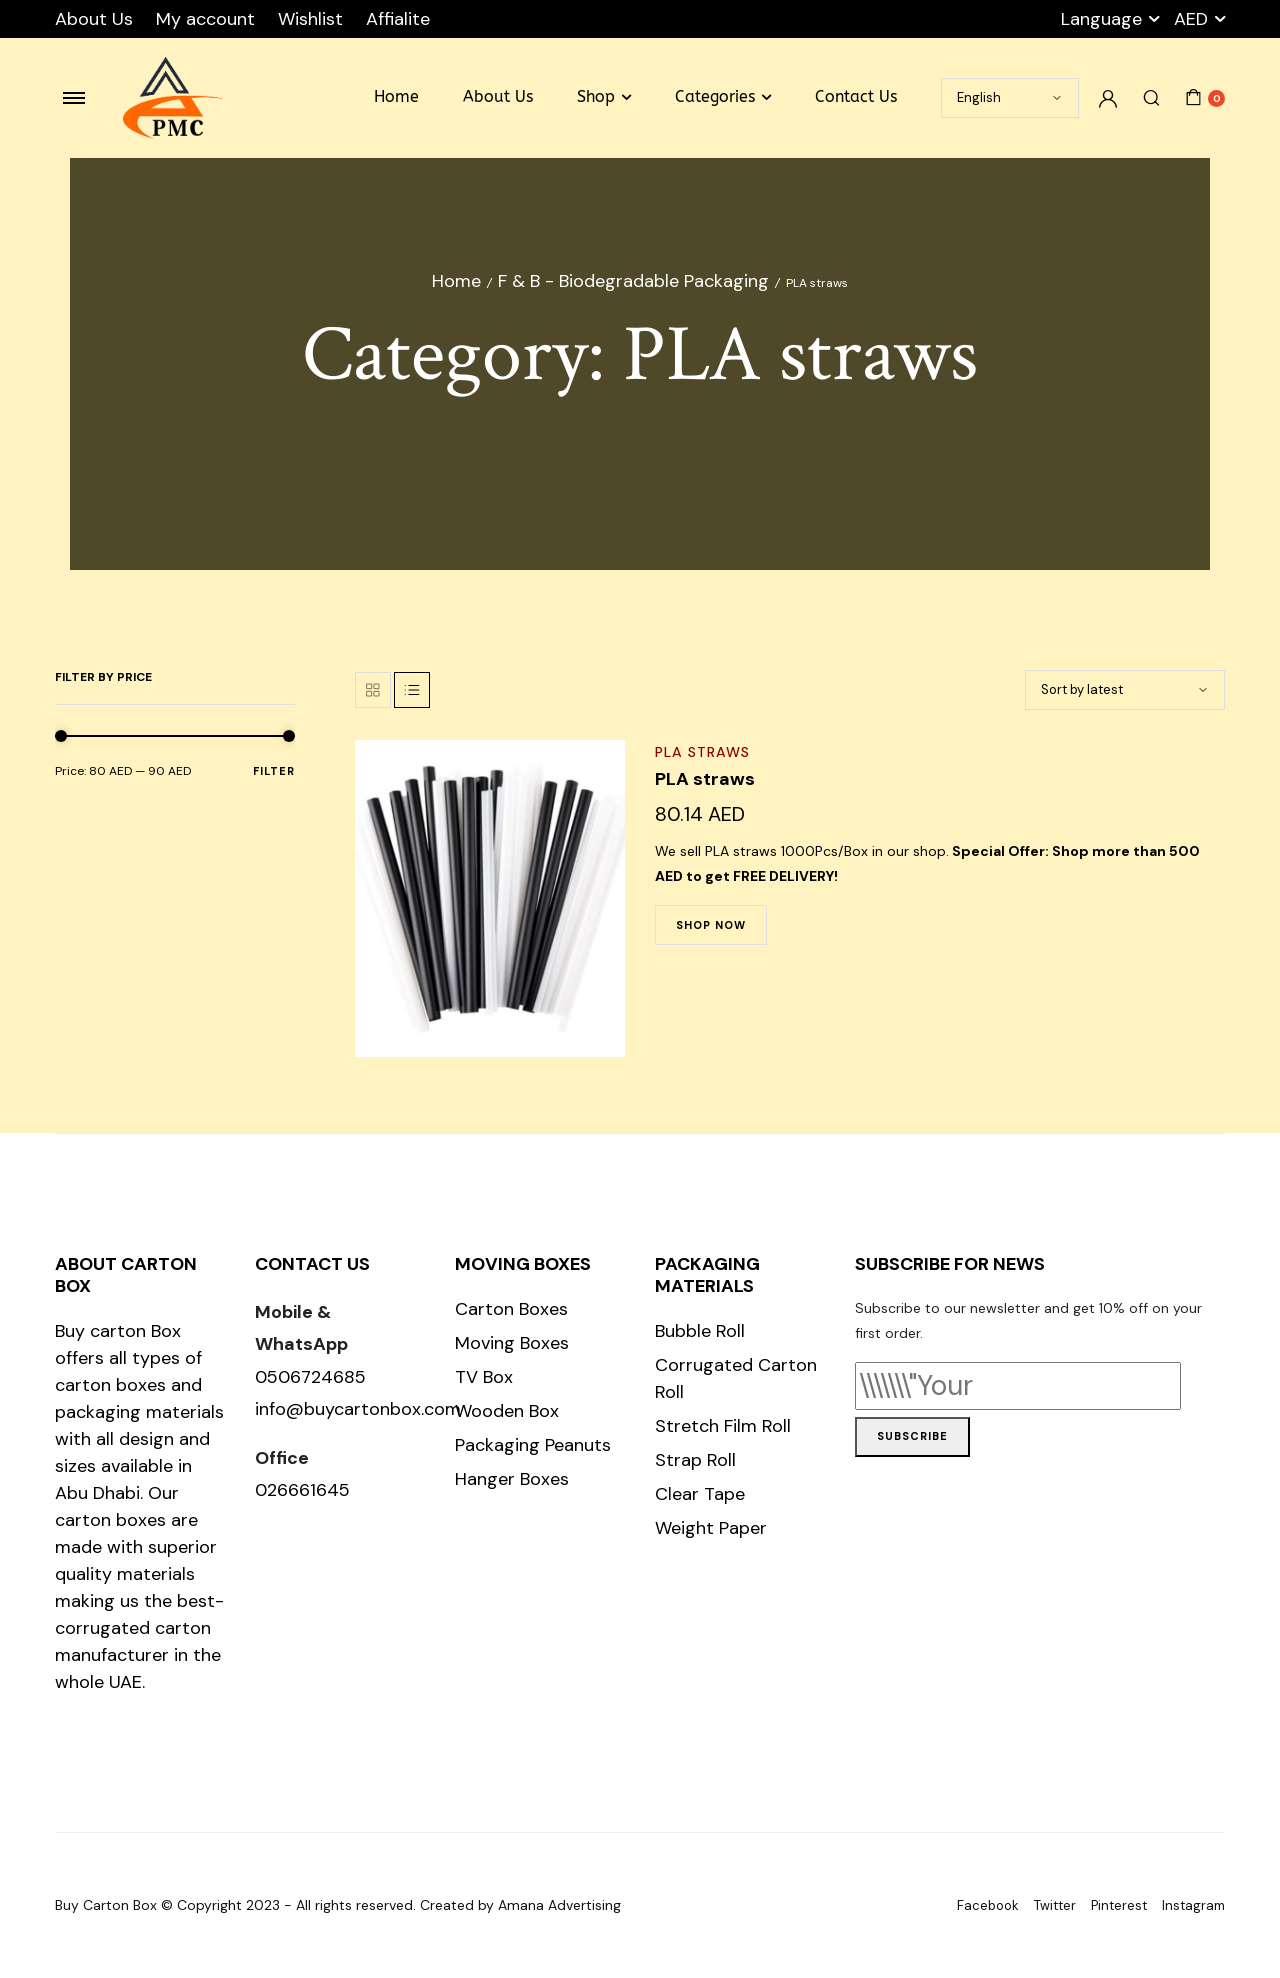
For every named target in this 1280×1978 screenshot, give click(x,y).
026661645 (302, 1490)
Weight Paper (711, 1528)
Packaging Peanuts (533, 1445)
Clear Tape (700, 1494)
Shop (596, 96)
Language (1101, 19)
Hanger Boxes (512, 1479)
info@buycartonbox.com (358, 1409)
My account (205, 19)
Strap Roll (695, 1460)
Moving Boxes (512, 1343)
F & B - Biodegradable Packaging (633, 281)
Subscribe (912, 1436)
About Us (94, 19)
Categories (715, 96)
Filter (274, 771)
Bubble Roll (700, 1331)
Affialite (398, 19)
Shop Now (711, 925)
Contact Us (856, 96)
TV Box (484, 1377)
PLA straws (702, 752)
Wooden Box (507, 1411)
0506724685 (310, 1377)
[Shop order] (1125, 690)
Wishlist (310, 19)
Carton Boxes (511, 1309)
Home (396, 96)
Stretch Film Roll (723, 1426)
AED (1191, 19)
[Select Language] (1010, 98)
